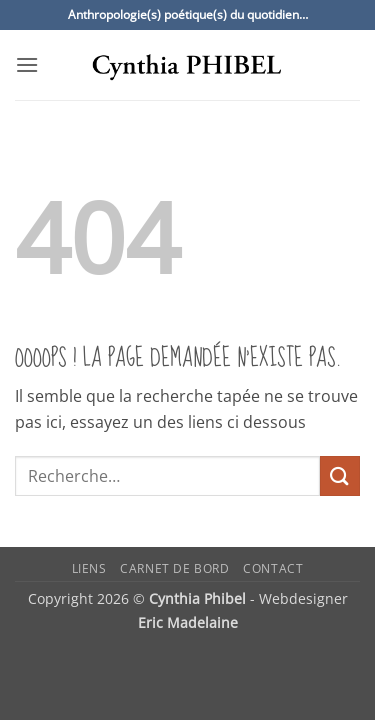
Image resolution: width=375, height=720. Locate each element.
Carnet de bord (175, 568)
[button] (27, 64)
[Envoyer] (340, 475)
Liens (89, 568)
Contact (273, 568)
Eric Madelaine (188, 622)
